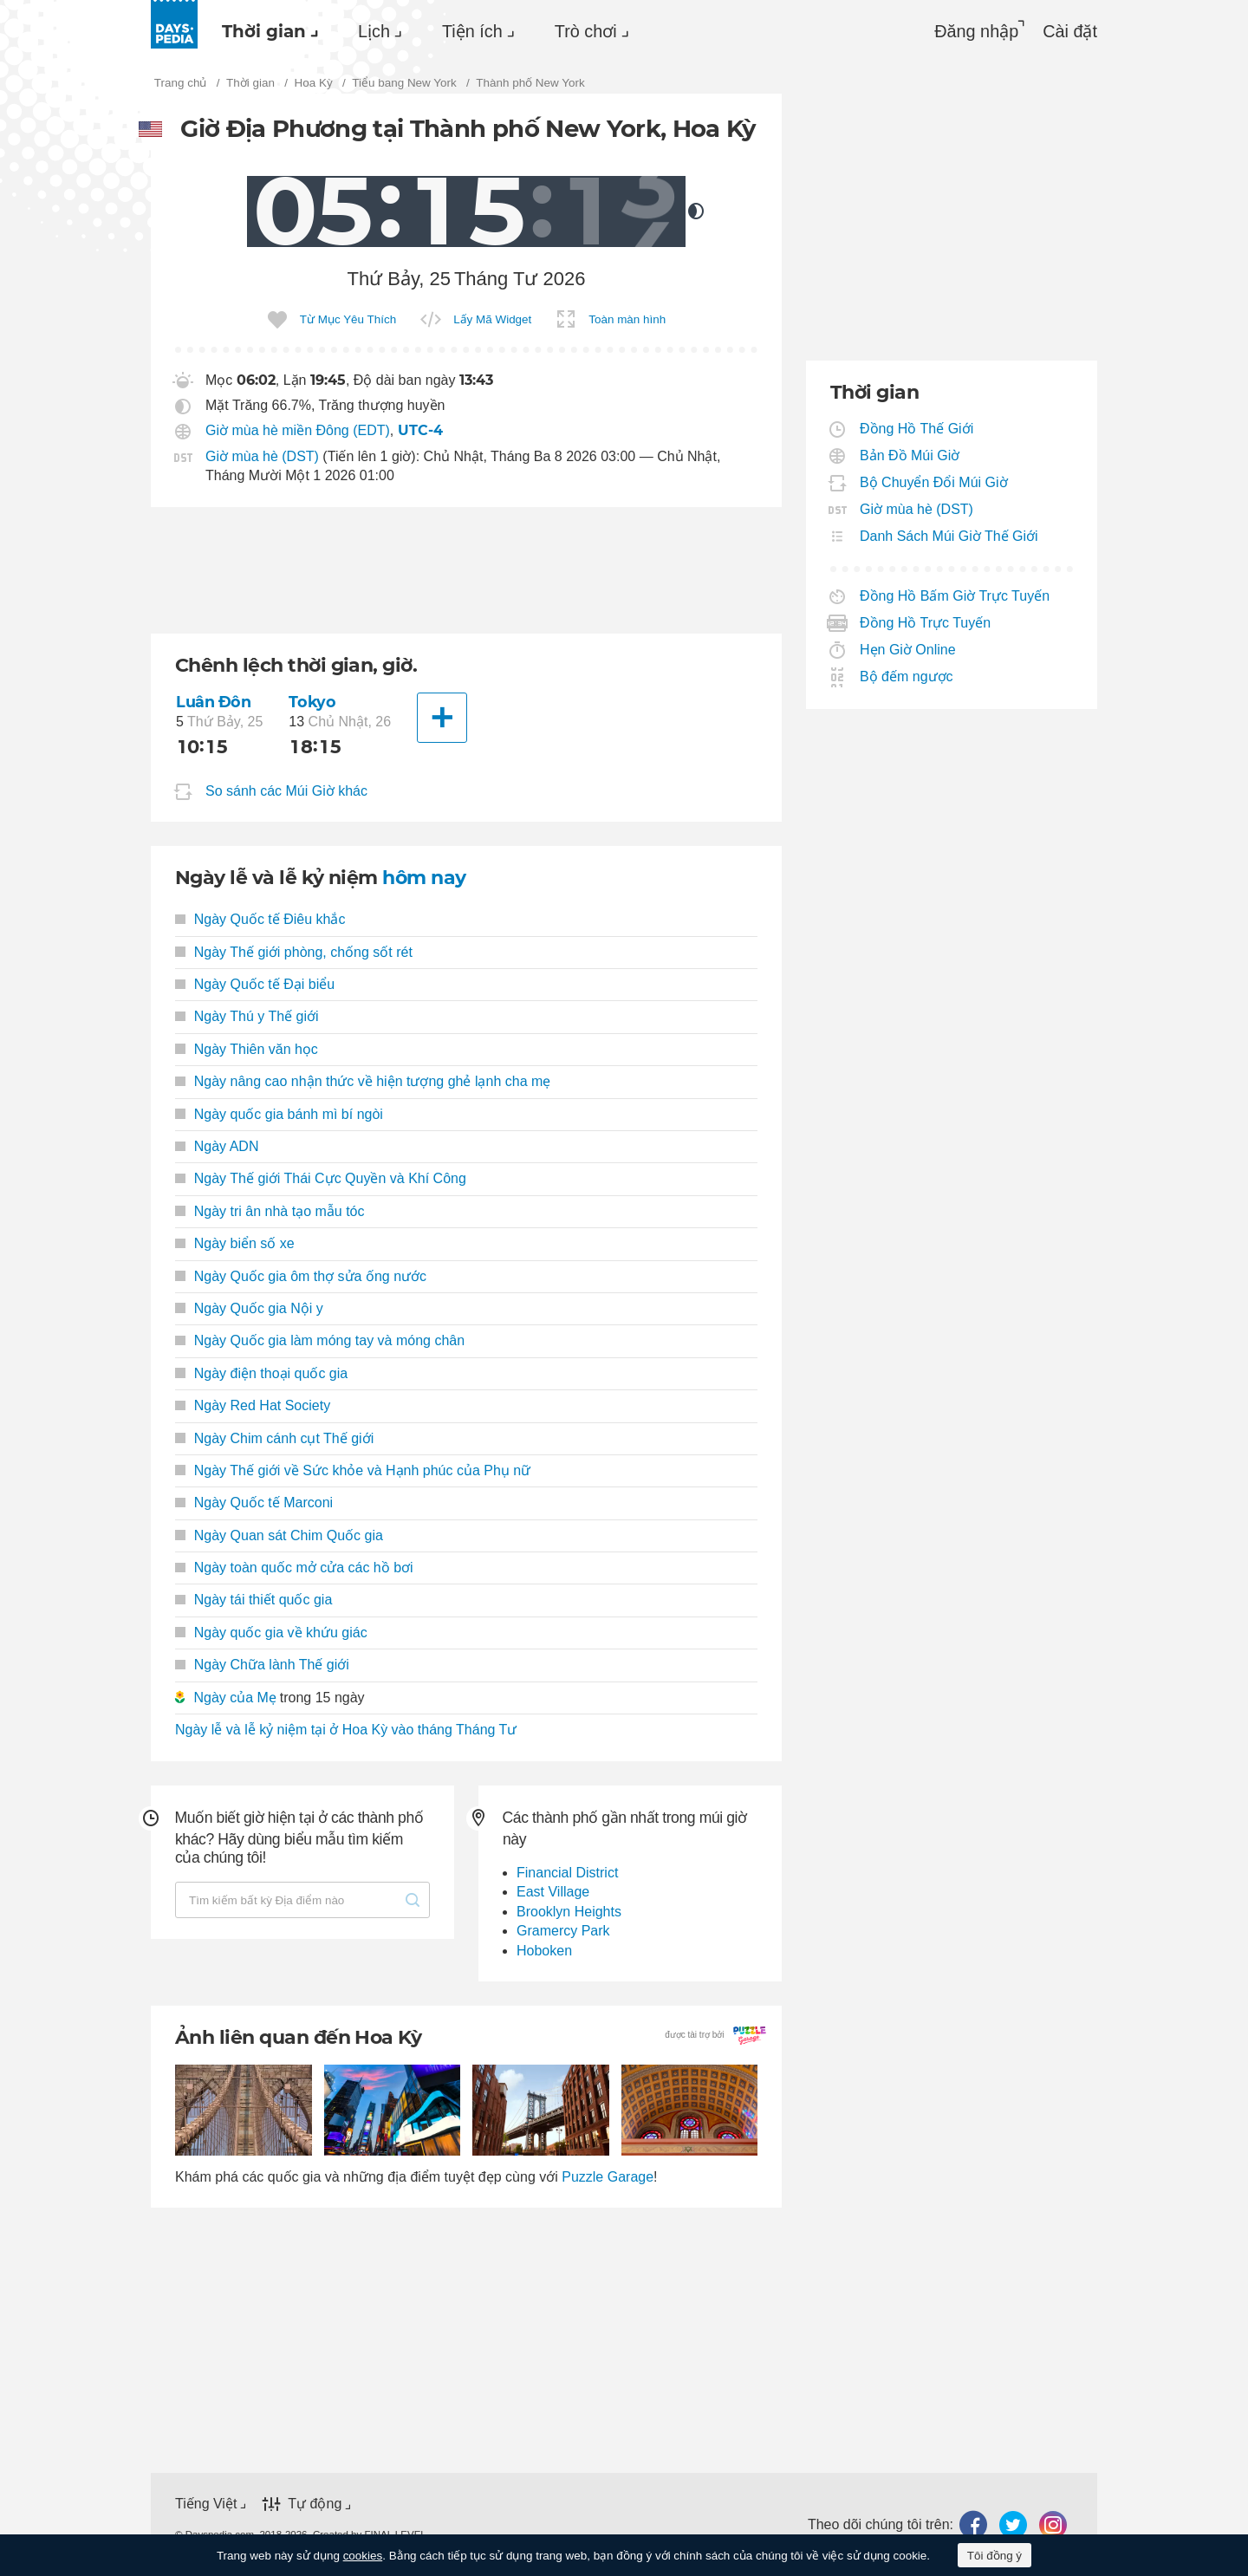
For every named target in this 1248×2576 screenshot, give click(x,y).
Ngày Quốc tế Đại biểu (255, 984)
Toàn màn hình (627, 319)
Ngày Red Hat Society (252, 1405)
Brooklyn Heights (569, 1911)
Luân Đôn (213, 702)
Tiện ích (472, 31)
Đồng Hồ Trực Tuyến (926, 622)
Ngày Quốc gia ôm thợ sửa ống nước (300, 1276)
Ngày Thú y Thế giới (247, 1016)
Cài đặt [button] (1070, 31)
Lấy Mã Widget (492, 319)
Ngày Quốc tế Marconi (254, 1502)
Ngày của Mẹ (234, 1697)
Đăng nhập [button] (976, 31)
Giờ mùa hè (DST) (262, 456)
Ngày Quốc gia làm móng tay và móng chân (320, 1340)
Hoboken (544, 1950)
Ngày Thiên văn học (246, 1049)
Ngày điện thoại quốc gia (261, 1373)
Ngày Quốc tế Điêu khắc (260, 919)
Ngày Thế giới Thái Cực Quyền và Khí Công (320, 1178)
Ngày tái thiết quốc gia (253, 1599)
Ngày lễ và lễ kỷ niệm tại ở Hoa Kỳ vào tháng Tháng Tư (346, 1729)
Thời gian (264, 31)
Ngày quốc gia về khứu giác (271, 1632)
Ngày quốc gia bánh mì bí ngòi (279, 1114)
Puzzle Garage (607, 2176)
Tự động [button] (314, 2503)
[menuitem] (266, 31)
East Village (553, 1891)
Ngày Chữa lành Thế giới (262, 1664)
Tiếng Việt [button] (206, 2503)
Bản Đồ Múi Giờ (910, 455)
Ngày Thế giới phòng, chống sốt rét (294, 952)
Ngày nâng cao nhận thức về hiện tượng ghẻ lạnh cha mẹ (362, 1081)
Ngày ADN (216, 1146)
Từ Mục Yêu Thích (348, 319)
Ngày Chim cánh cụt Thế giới (274, 1438)
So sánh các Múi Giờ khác (286, 791)
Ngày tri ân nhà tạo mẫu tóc (270, 1211)
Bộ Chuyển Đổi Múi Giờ (934, 482)
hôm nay (423, 877)
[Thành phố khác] (442, 718)
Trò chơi (586, 31)
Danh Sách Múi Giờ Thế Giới (949, 536)
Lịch (374, 31)
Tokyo (312, 702)
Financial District (567, 1872)
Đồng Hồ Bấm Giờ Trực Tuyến (955, 596)
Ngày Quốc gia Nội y (249, 1308)
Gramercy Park (563, 1930)
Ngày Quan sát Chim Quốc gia (279, 1535)
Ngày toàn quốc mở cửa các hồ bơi (294, 1567)
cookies (363, 2555)
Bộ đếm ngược (907, 676)
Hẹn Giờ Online (908, 649)
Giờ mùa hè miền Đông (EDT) (297, 430)
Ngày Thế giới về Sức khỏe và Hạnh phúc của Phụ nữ (352, 1470)
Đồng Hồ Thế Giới (917, 428)
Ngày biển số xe (235, 1243)
